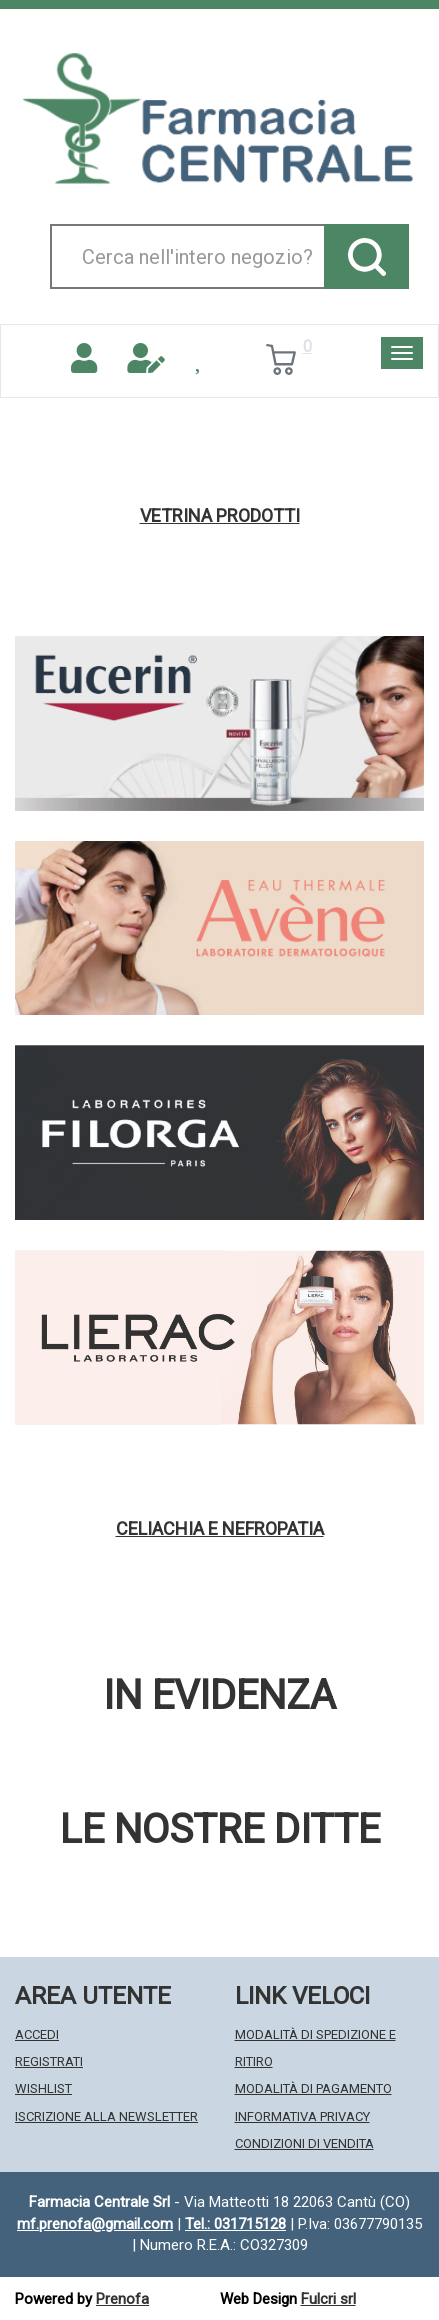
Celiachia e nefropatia (220, 1529)
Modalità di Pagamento (313, 2088)
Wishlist (43, 2088)
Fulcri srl (328, 2299)
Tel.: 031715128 (235, 2224)
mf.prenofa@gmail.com (95, 2224)
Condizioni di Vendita (304, 2143)
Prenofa (122, 2299)
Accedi (37, 2034)
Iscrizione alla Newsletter (106, 2116)
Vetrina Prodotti (220, 516)
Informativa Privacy (302, 2116)
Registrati (49, 2061)
